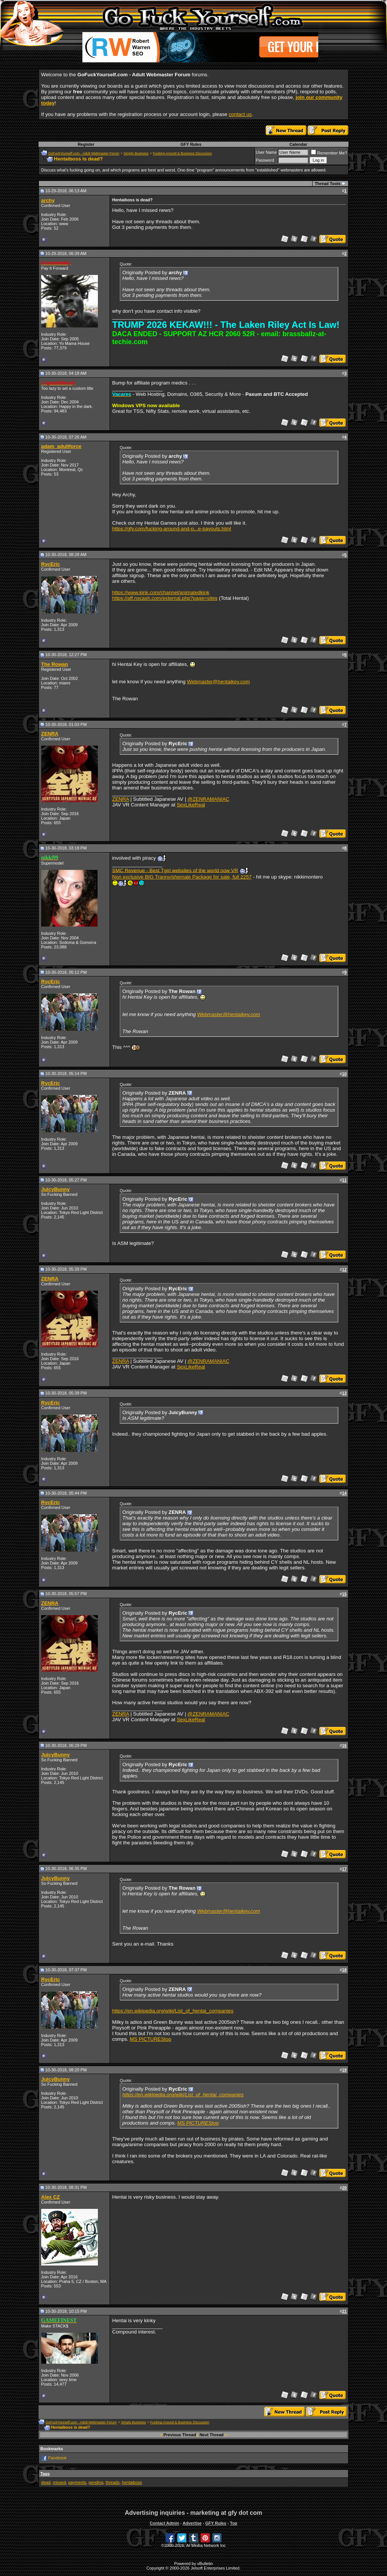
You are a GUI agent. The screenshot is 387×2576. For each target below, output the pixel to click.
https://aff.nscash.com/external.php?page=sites (165, 598)
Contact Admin (164, 2523)
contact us (240, 114)
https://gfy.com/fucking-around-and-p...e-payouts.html (171, 528)
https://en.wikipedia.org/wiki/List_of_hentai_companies (173, 2011)
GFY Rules (190, 144)
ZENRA (50, 734)
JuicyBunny (55, 1189)
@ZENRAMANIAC (208, 799)
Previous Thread (180, 2434)
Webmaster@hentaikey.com (218, 681)
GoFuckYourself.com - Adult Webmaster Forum (83, 153)
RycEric (50, 564)
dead (45, 2482)
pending (95, 2482)
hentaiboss (132, 2482)
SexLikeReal (191, 805)
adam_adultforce (61, 446)
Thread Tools (328, 183)
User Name (266, 152)
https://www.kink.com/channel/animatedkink (160, 592)
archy (48, 200)
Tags (45, 2473)
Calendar (298, 144)
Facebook (57, 2458)
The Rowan (54, 664)
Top (233, 2523)
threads (112, 2482)
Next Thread (212, 2434)
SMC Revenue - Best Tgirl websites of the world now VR (175, 870)
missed (59, 2482)
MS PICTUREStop (150, 2039)
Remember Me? (329, 153)
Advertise (192, 2523)
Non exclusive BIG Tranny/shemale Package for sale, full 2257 (182, 877)
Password (265, 160)
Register (86, 144)
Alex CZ (50, 2197)
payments (77, 2482)
